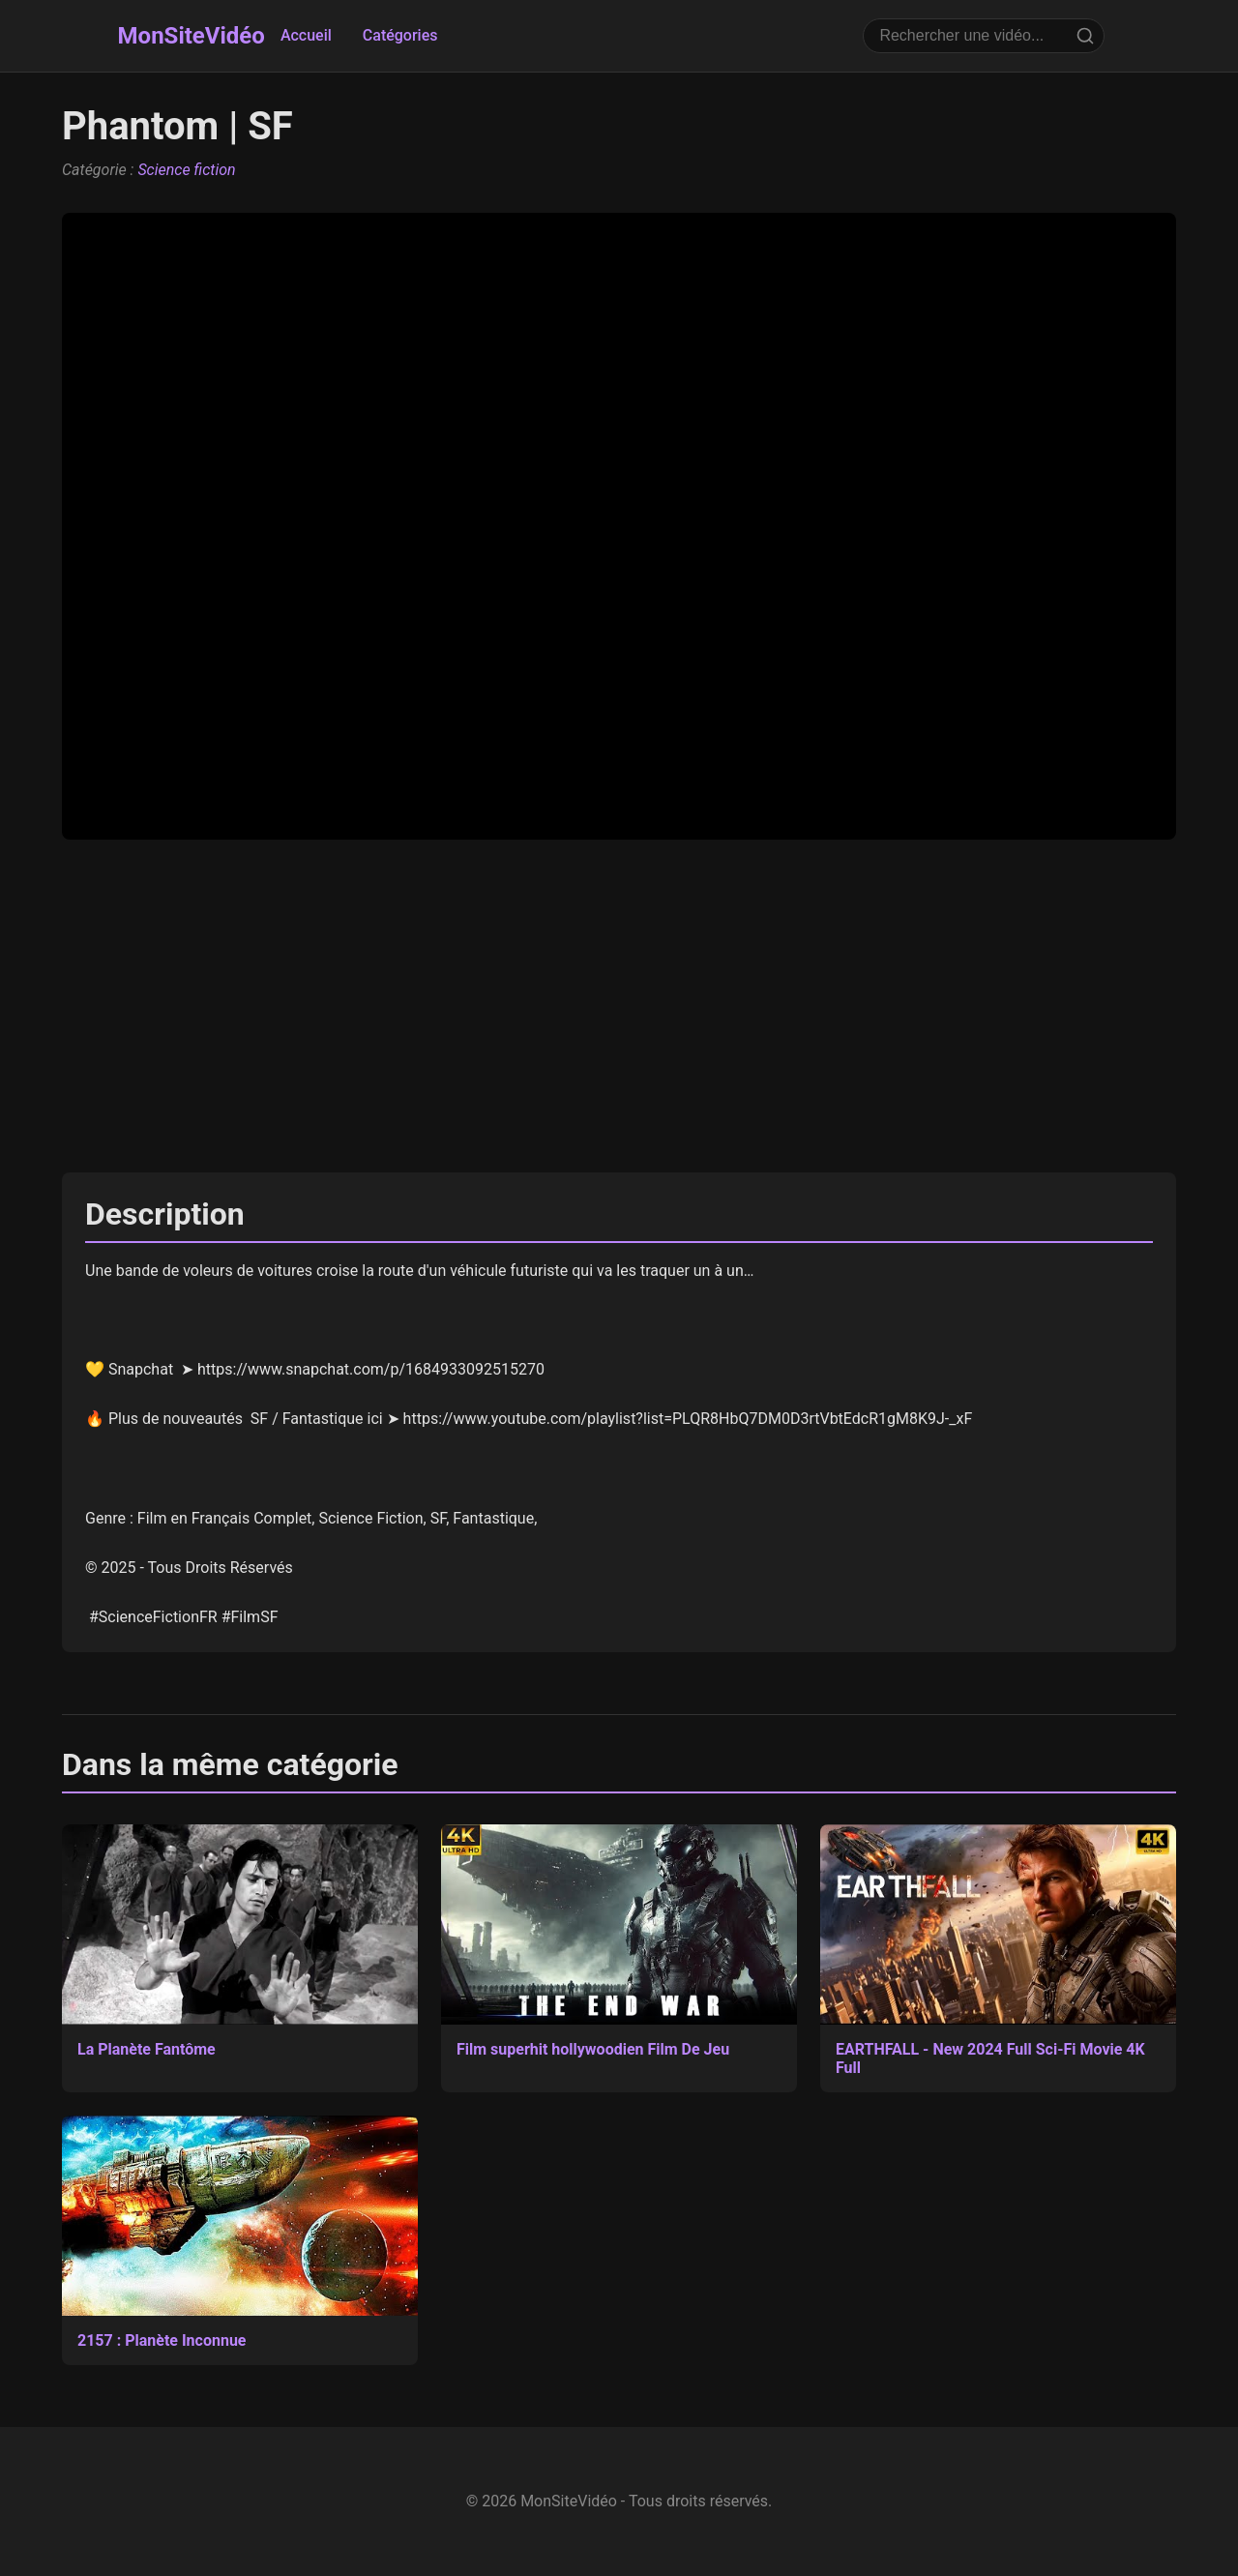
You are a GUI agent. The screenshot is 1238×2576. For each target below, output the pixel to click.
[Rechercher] (1085, 35)
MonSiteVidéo (191, 35)
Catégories (400, 35)
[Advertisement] (619, 1006)
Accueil (306, 35)
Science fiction (186, 170)
